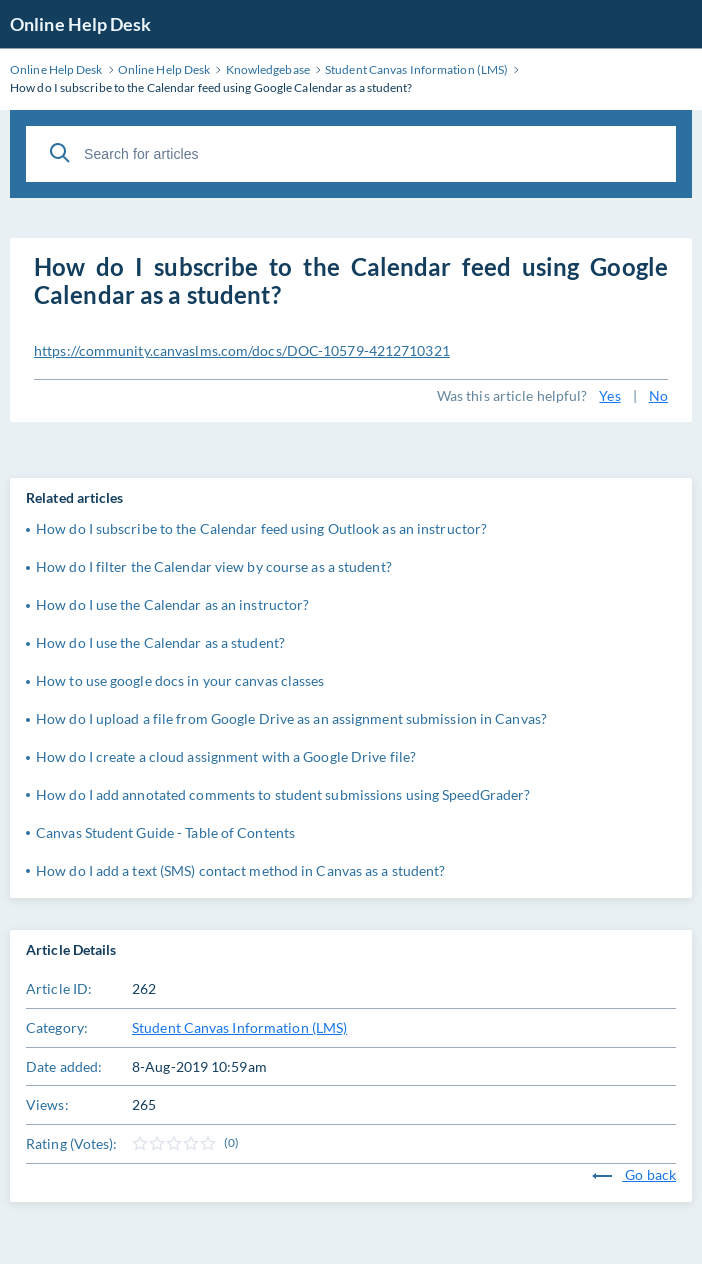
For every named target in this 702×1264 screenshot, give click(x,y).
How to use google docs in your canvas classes (180, 680)
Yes (609, 395)
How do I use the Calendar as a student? (160, 642)
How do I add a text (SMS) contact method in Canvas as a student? (240, 870)
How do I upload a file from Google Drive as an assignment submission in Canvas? (291, 718)
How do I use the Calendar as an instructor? (172, 604)
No (658, 395)
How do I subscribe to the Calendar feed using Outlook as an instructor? (261, 528)
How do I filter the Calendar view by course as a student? (214, 566)
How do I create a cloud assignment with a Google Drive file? (226, 756)
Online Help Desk (81, 24)
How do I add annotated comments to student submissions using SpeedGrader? (283, 794)
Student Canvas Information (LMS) (239, 1027)
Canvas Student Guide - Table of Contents (165, 832)
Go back (634, 1174)
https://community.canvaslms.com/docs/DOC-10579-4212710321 (242, 350)
